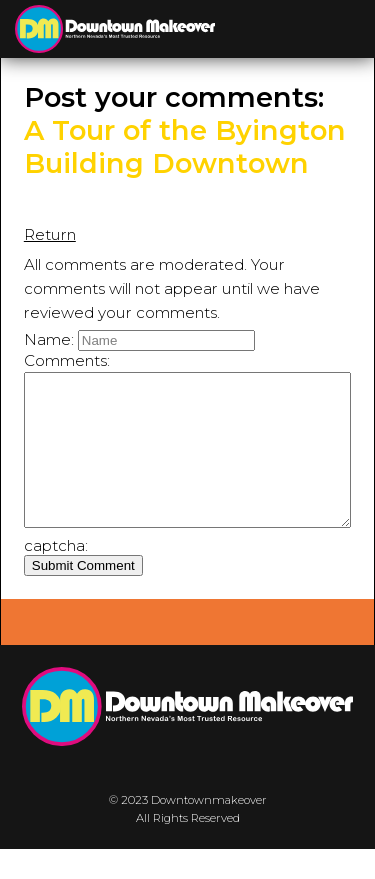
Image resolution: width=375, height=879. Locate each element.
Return (50, 234)
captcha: (56, 575)
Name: (49, 339)
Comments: (67, 360)
